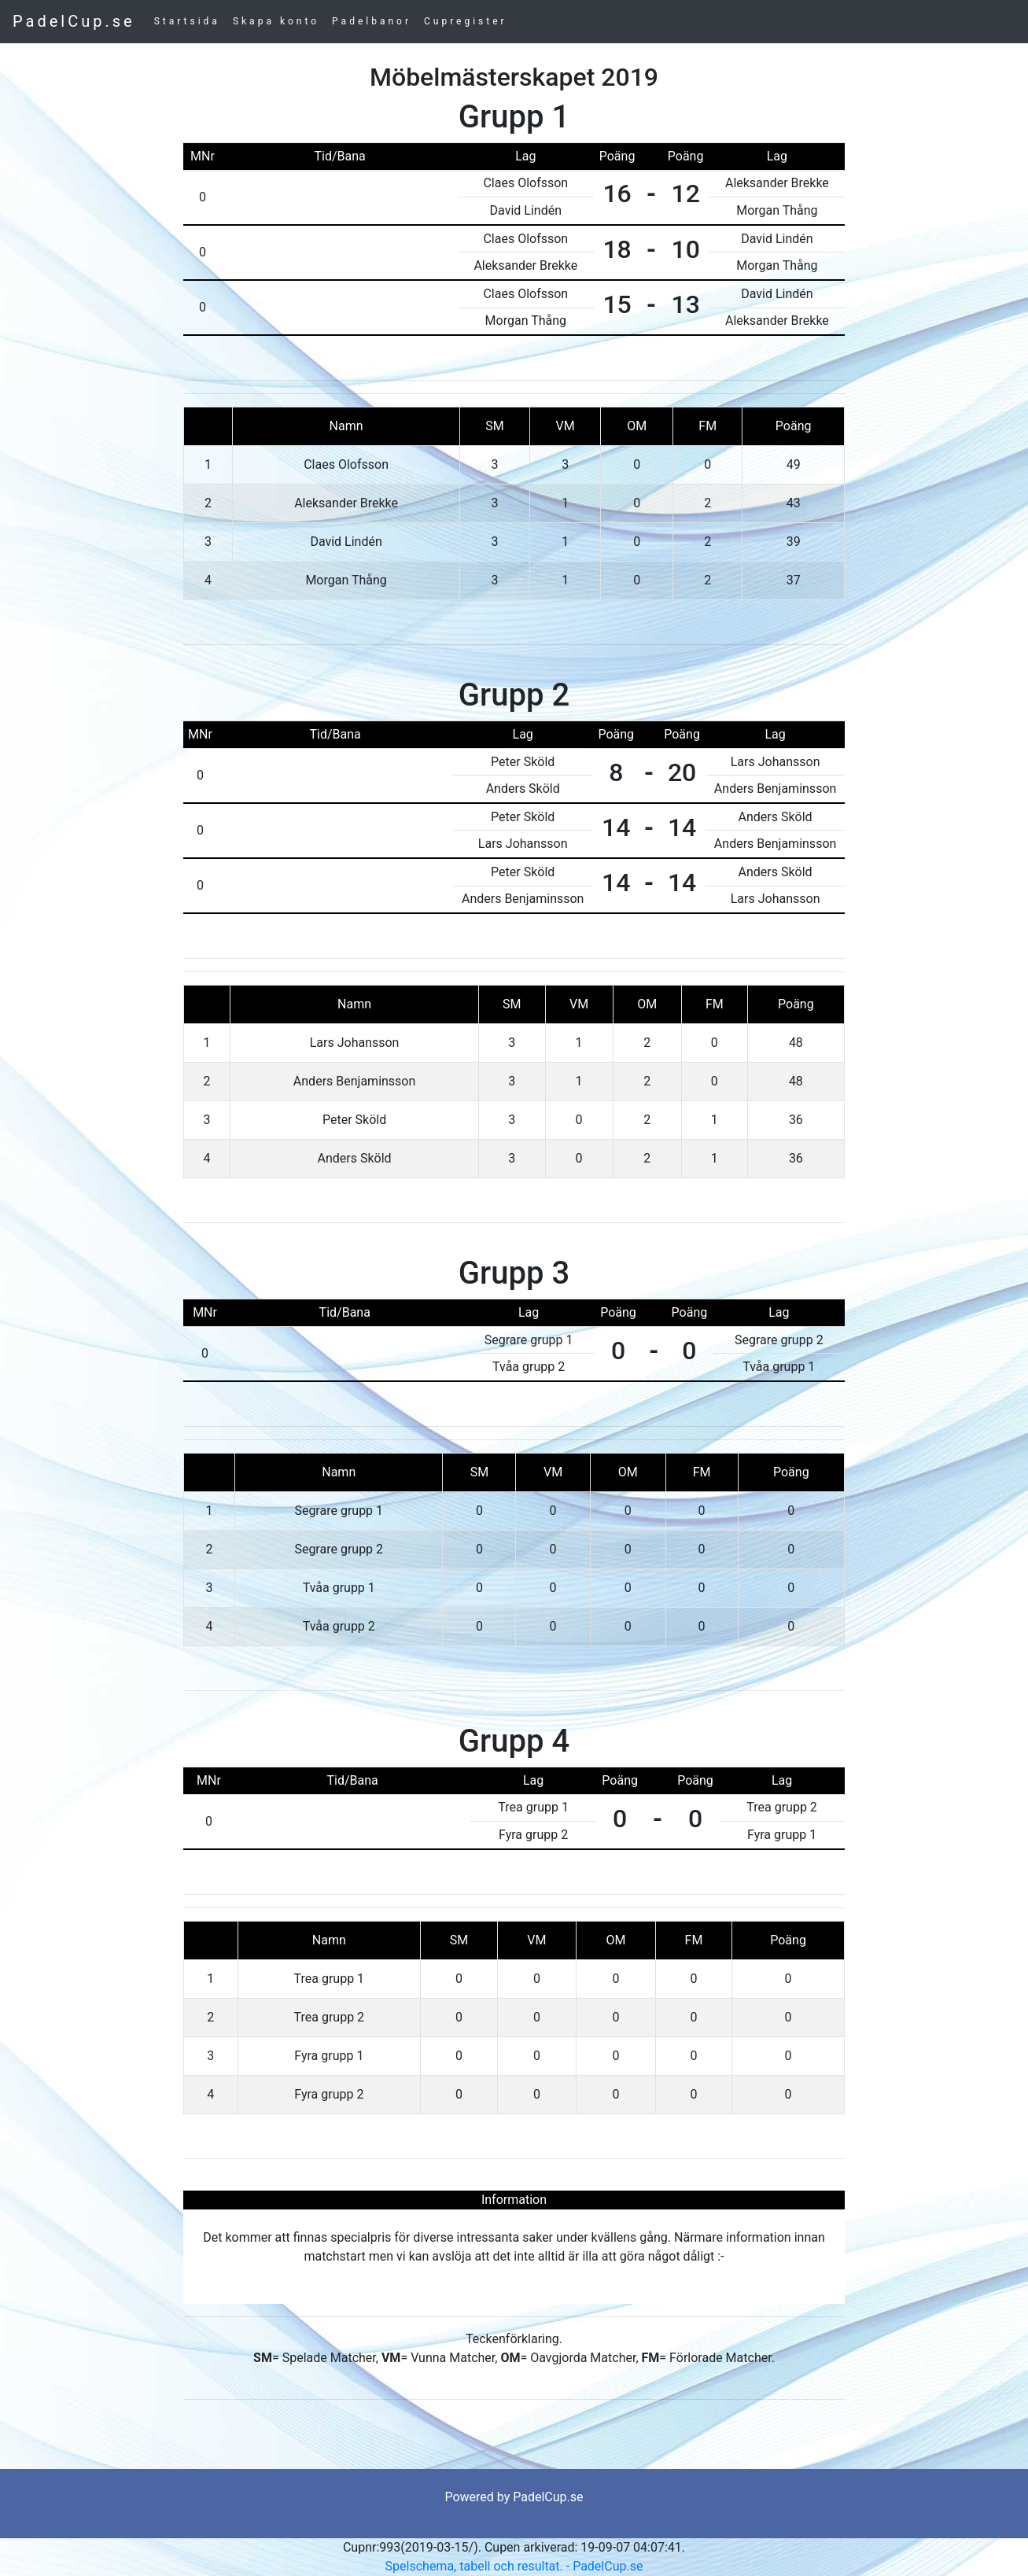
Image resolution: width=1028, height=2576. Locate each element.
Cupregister (465, 21)
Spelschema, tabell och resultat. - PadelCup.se (514, 2566)
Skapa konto (276, 21)
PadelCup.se (74, 21)
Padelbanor (371, 21)
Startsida (187, 21)
